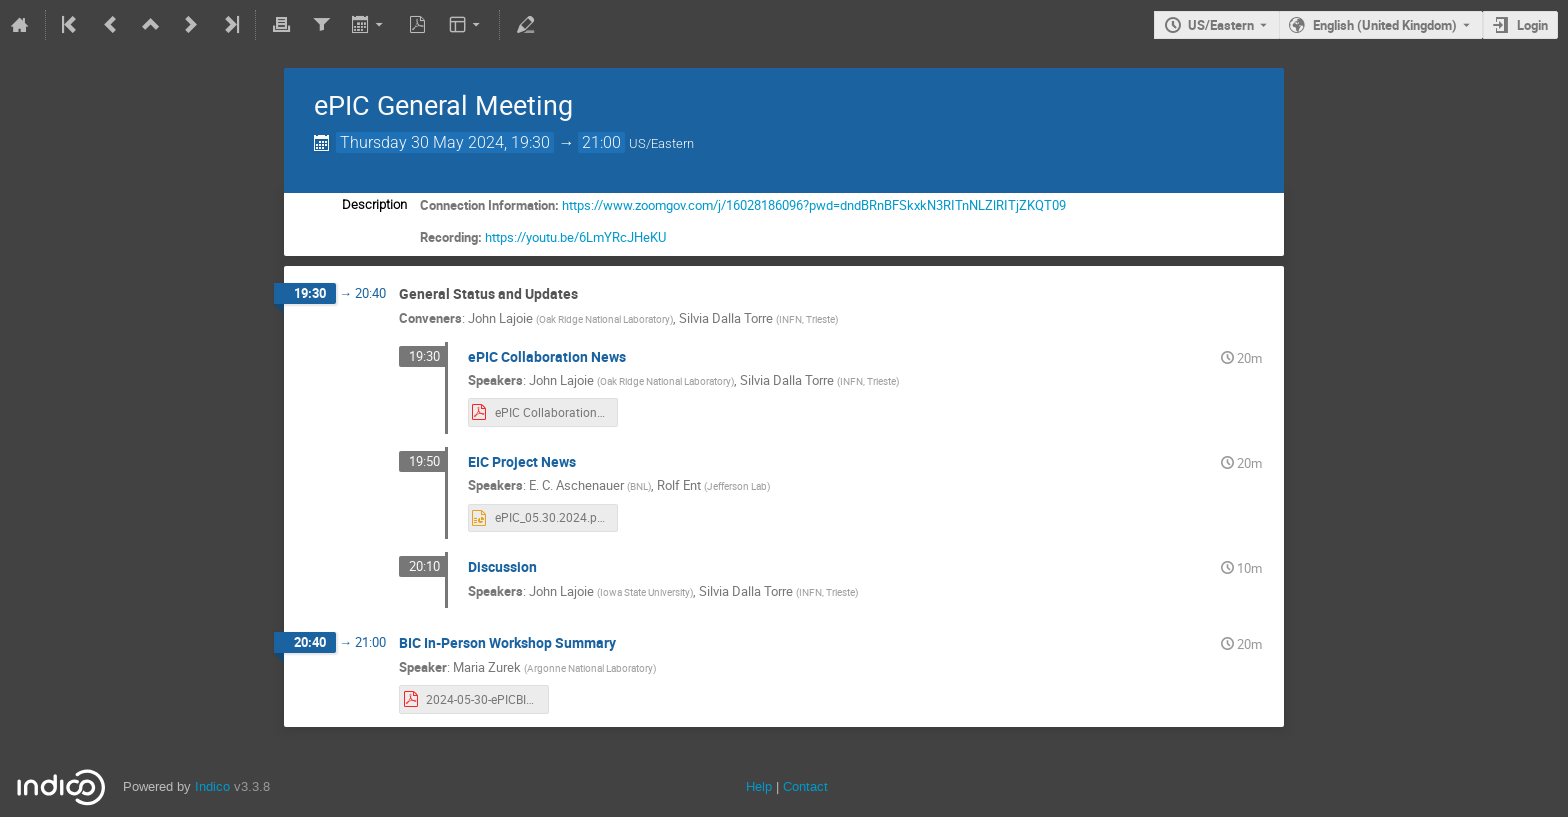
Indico (212, 786)
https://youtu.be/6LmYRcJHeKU (575, 237)
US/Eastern (1221, 25)
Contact (805, 786)
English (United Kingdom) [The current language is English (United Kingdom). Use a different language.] (1385, 25)
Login (1532, 25)
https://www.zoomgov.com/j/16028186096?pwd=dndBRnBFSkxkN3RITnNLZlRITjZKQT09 (814, 205)
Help (759, 786)
